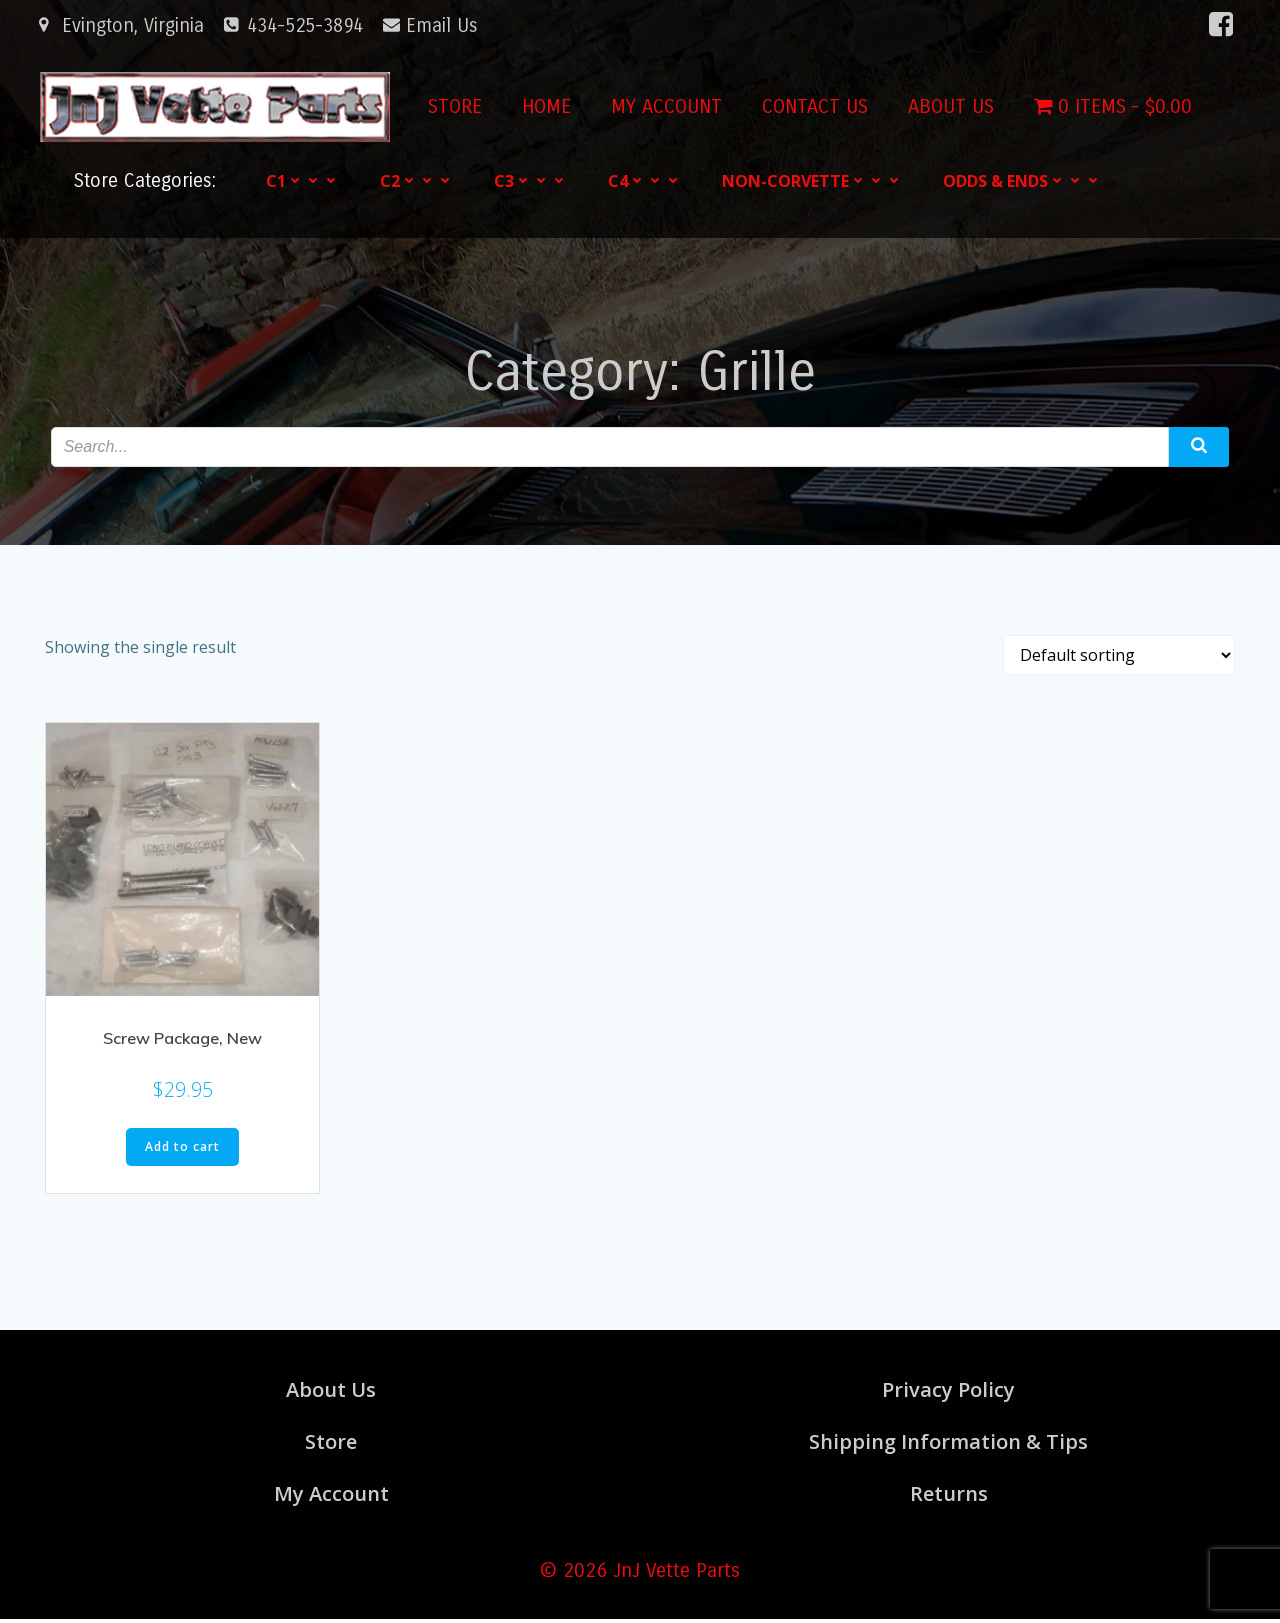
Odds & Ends (1024, 180)
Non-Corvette (814, 180)
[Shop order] (1119, 658)
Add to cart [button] (182, 1149)
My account (662, 106)
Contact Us (811, 106)
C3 (533, 180)
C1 (305, 180)
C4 (647, 180)
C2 (419, 180)
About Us (947, 106)
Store (451, 106)
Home (542, 106)
